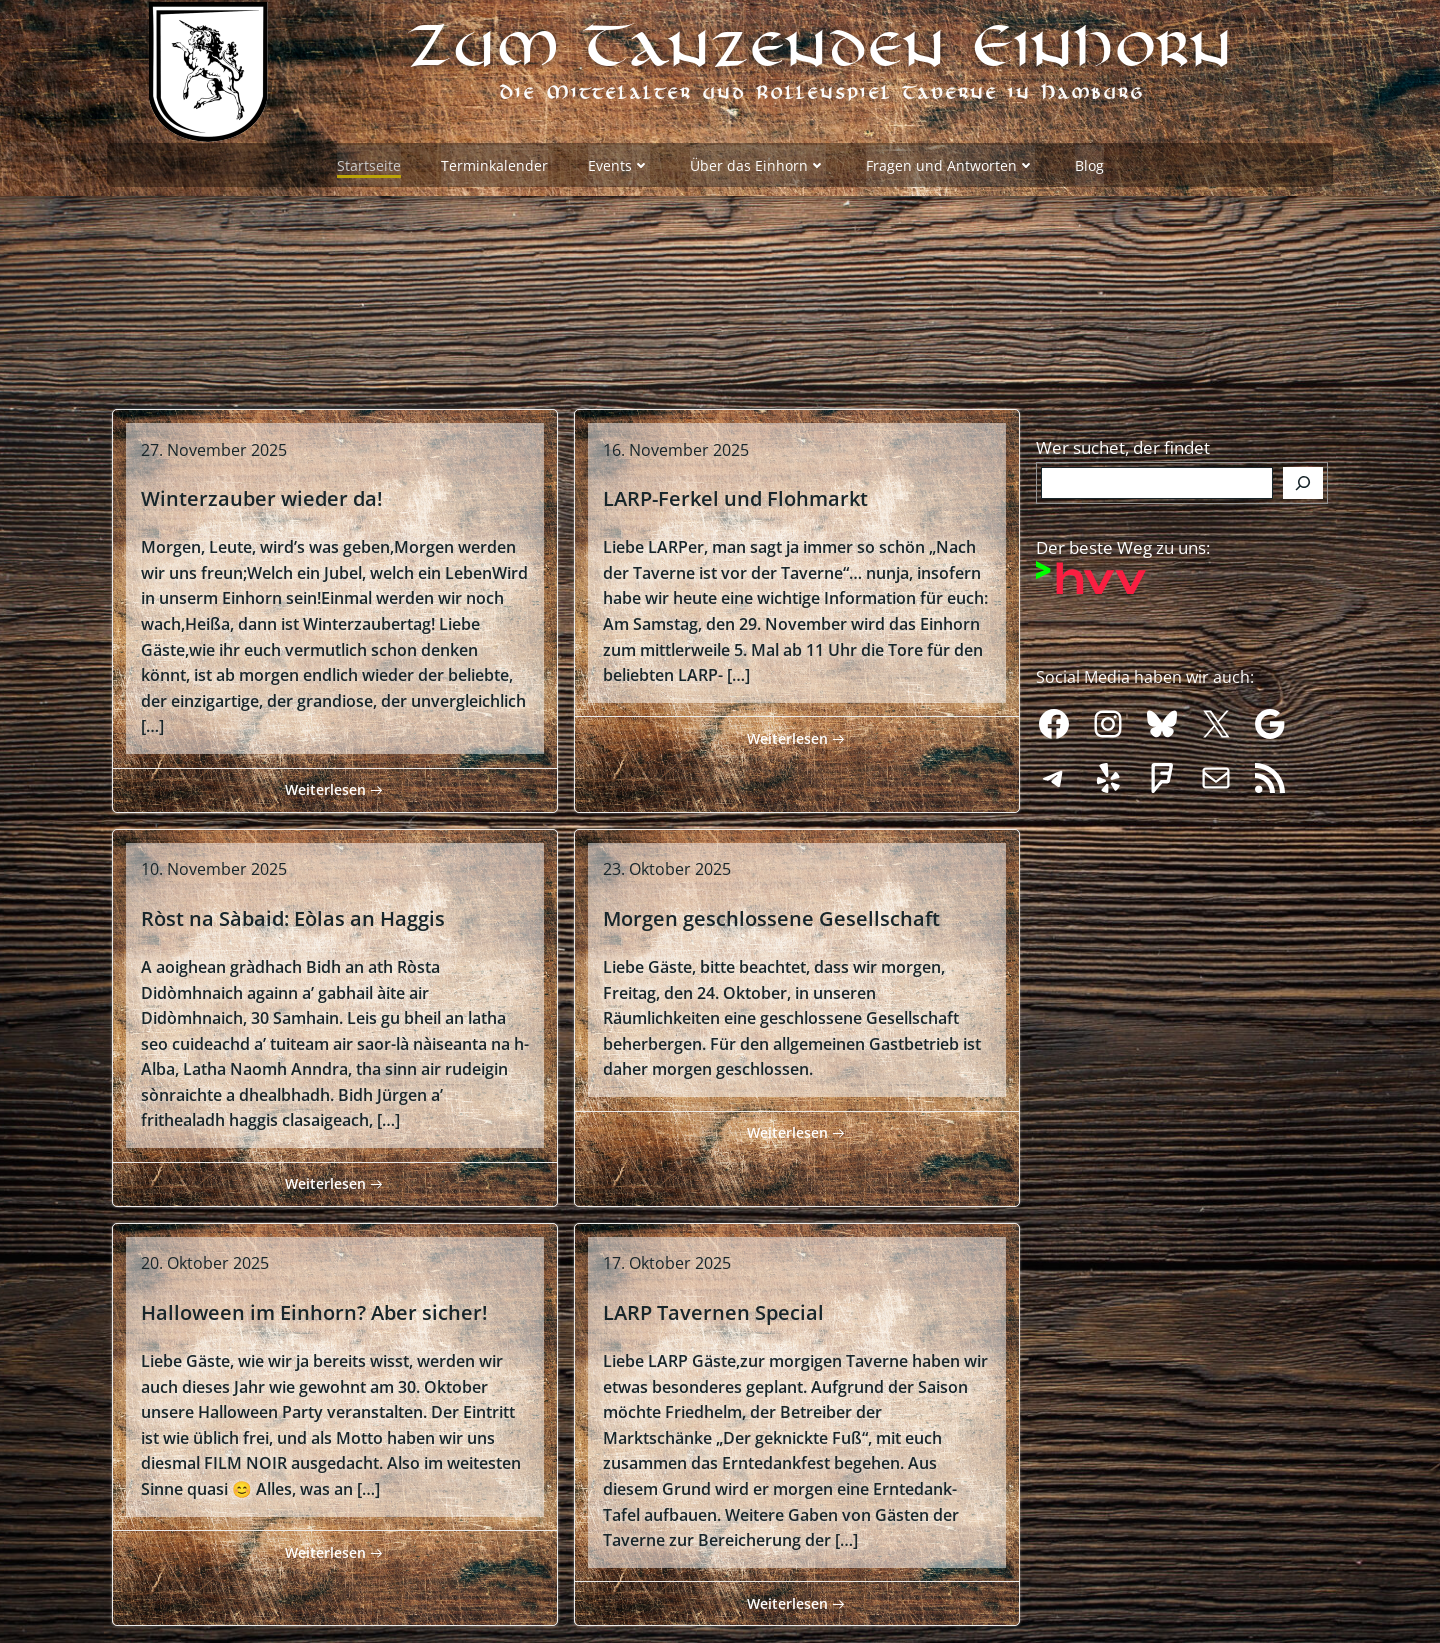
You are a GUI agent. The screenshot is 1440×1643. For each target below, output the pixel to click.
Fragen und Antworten (950, 160)
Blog (1089, 160)
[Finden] (1303, 458)
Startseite (369, 160)
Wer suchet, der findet (1123, 422)
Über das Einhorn (758, 160)
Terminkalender (494, 160)
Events (619, 160)
